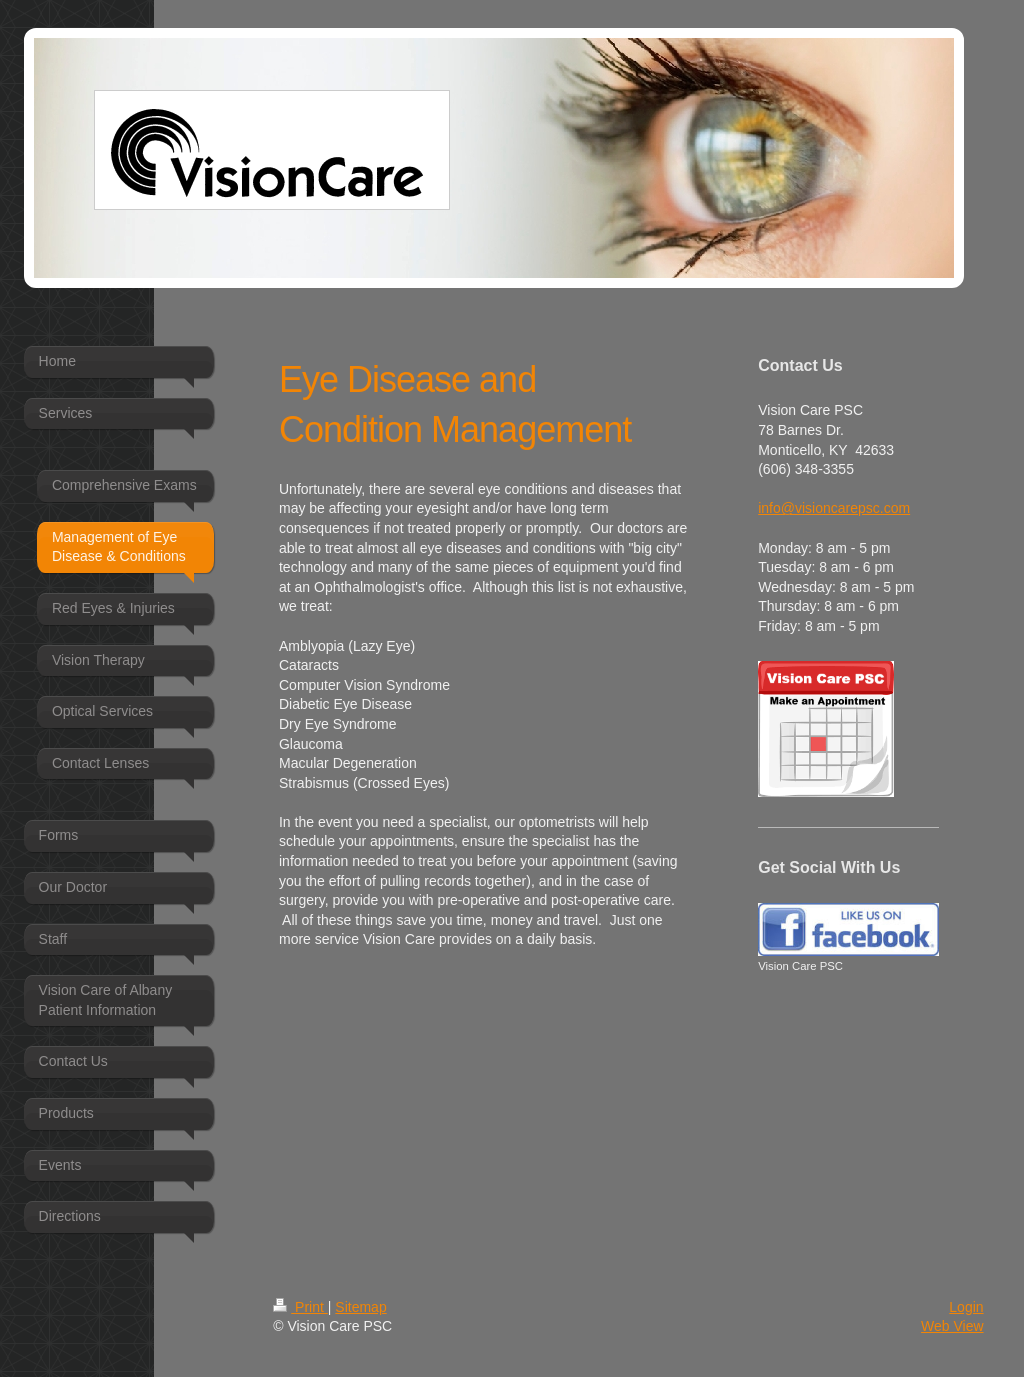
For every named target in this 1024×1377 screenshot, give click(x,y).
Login (966, 1307)
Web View (952, 1326)
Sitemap (360, 1307)
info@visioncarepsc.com (834, 508)
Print (300, 1307)
